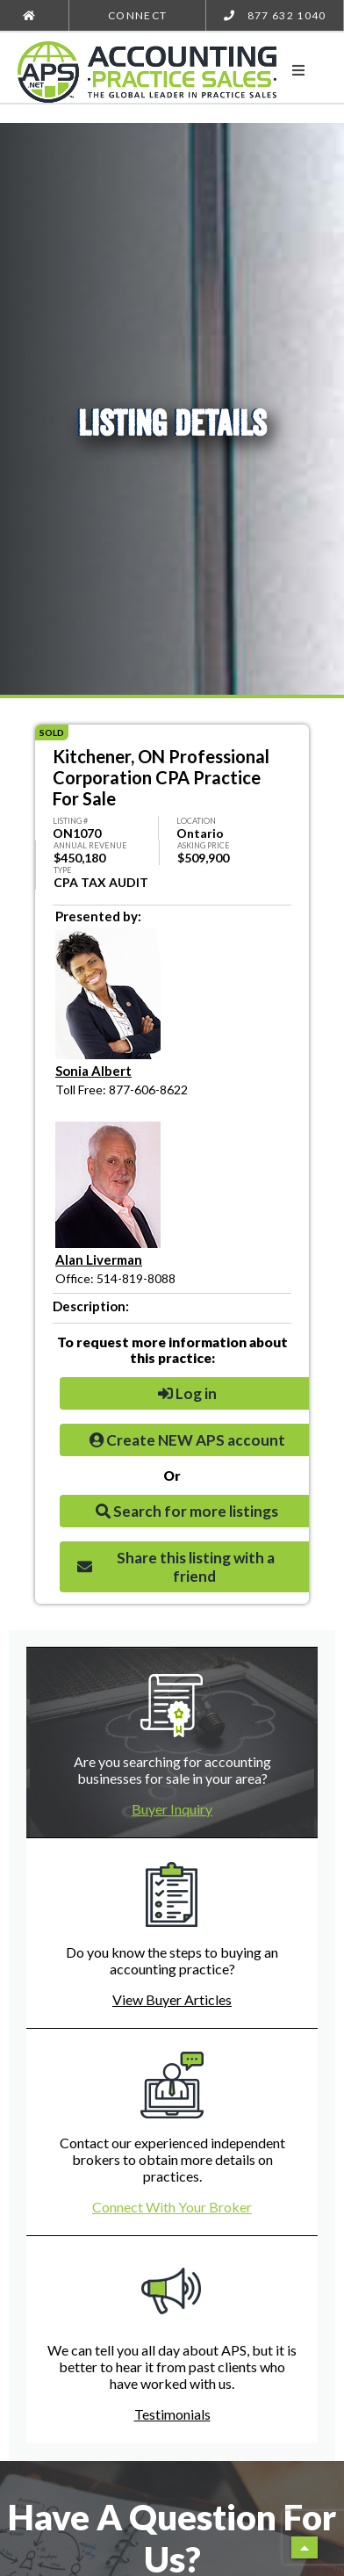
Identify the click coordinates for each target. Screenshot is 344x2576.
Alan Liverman (98, 1259)
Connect (137, 15)
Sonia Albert (93, 1071)
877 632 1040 (275, 15)
